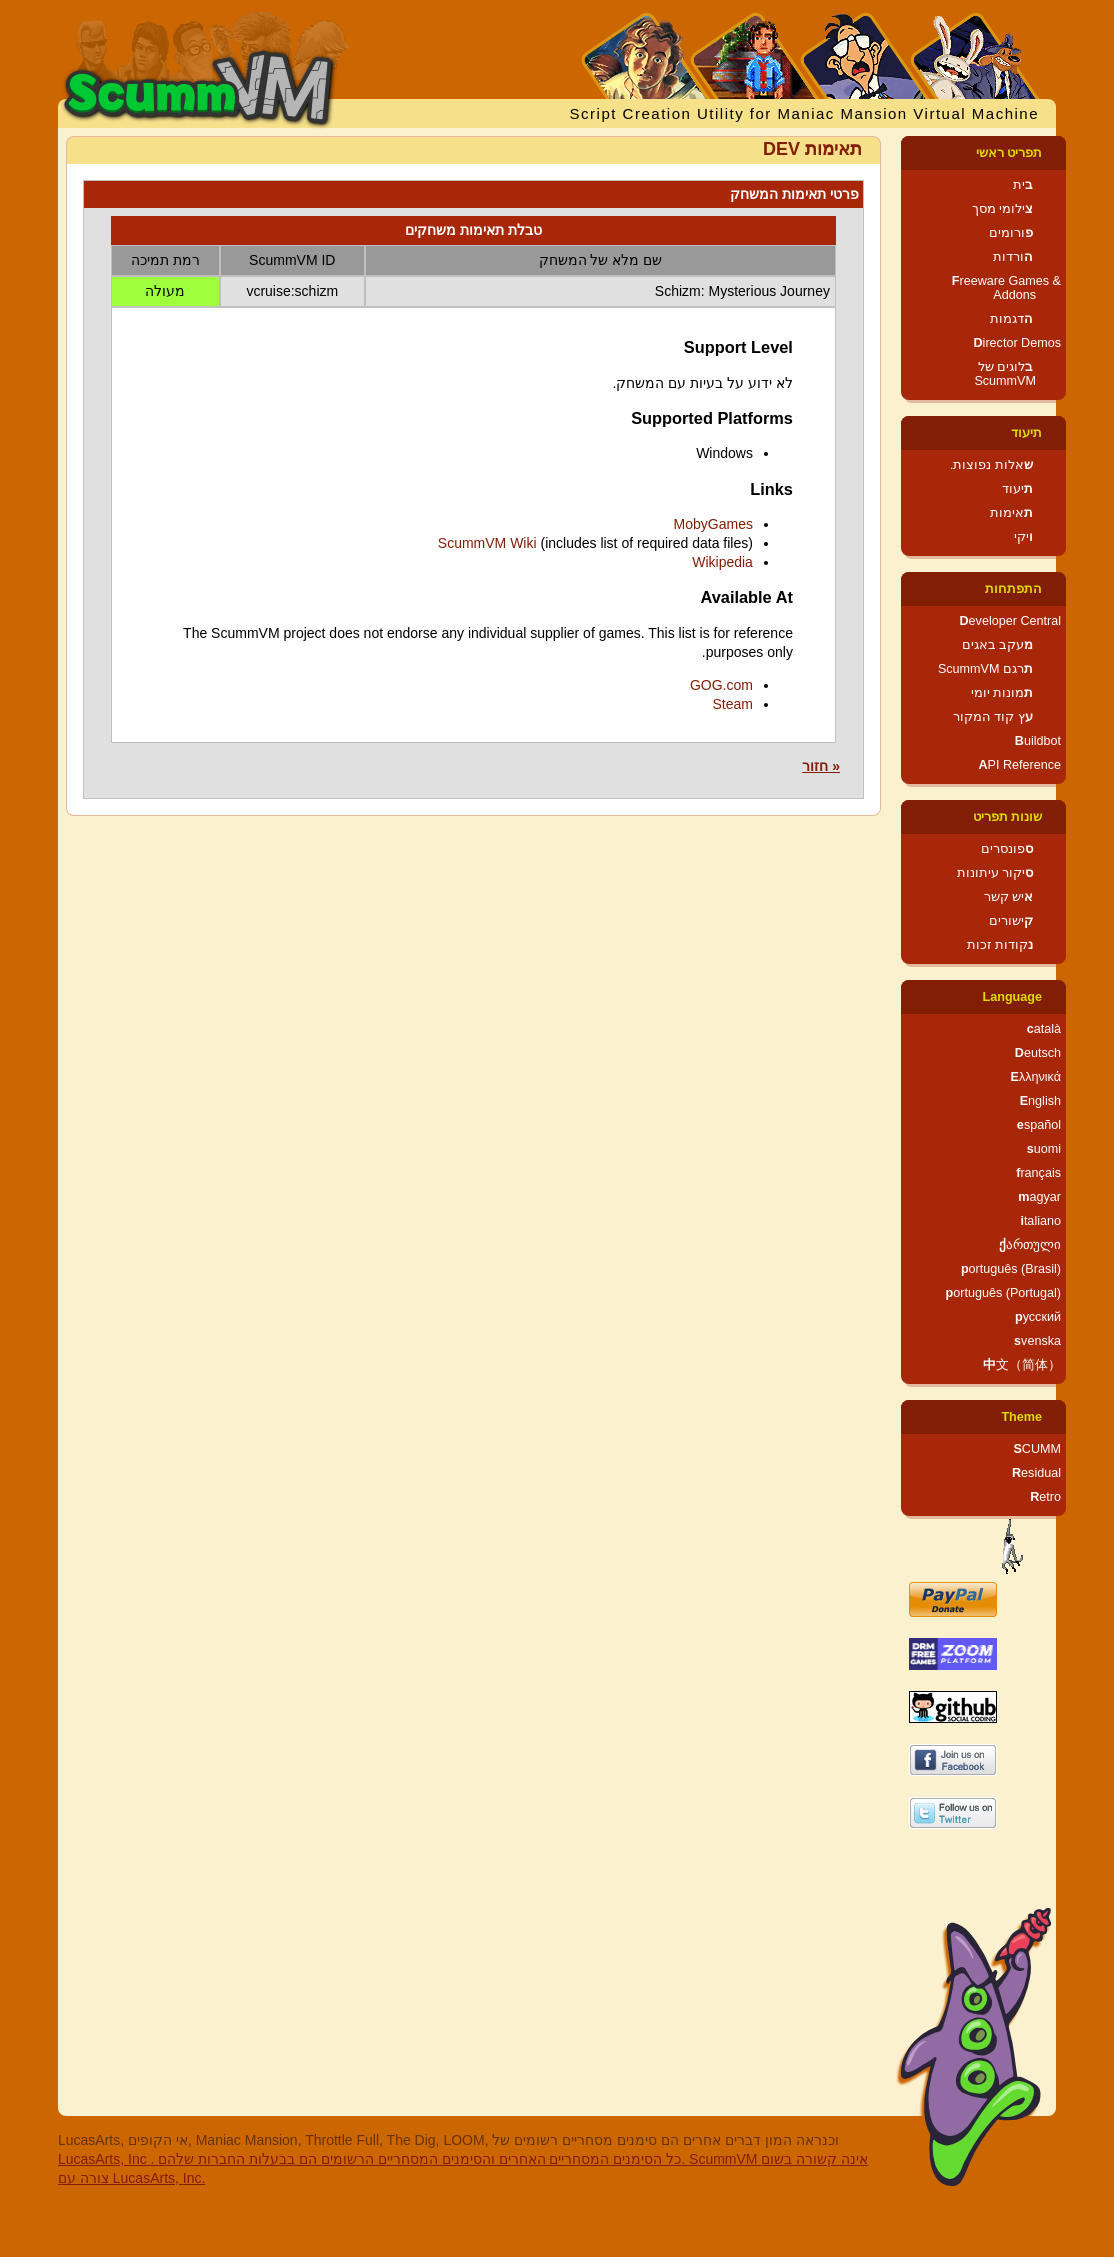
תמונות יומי (1002, 693)
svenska (1037, 1341)
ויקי (1023, 537)
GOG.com (721, 685)
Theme (1021, 1417)
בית (1023, 185)
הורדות (1013, 257)
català (1044, 1029)
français (1038, 1173)
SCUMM (1037, 1449)
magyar (1039, 1197)
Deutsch (1038, 1053)
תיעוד (1026, 433)
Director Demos (1018, 343)
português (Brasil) (1011, 1269)
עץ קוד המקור (993, 717)
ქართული (1030, 1245)
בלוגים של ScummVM (1005, 374)
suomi (1044, 1149)
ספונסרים (1007, 849)
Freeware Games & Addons (1006, 288)
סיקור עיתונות (995, 873)
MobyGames (713, 524)
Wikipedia (722, 562)
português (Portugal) (1003, 1293)
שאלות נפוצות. (991, 465)
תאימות (1011, 513)
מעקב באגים (998, 645)
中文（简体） (1022, 1365)
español (1039, 1125)
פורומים (1011, 233)
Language (1012, 997)
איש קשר (1009, 897)
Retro (1045, 1497)
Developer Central (1010, 621)
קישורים (1011, 921)
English (1040, 1101)
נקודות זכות (1000, 945)
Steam (732, 704)
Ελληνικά (1035, 1077)
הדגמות (1011, 319)
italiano (1040, 1221)
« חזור (821, 766)
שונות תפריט (1008, 817)
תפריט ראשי (1009, 153)
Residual (1036, 1473)
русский (1038, 1317)
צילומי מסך (1003, 209)
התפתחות (1013, 589)
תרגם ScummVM (985, 669)
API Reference (1019, 765)
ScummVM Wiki (487, 543)
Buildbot (1038, 741)
